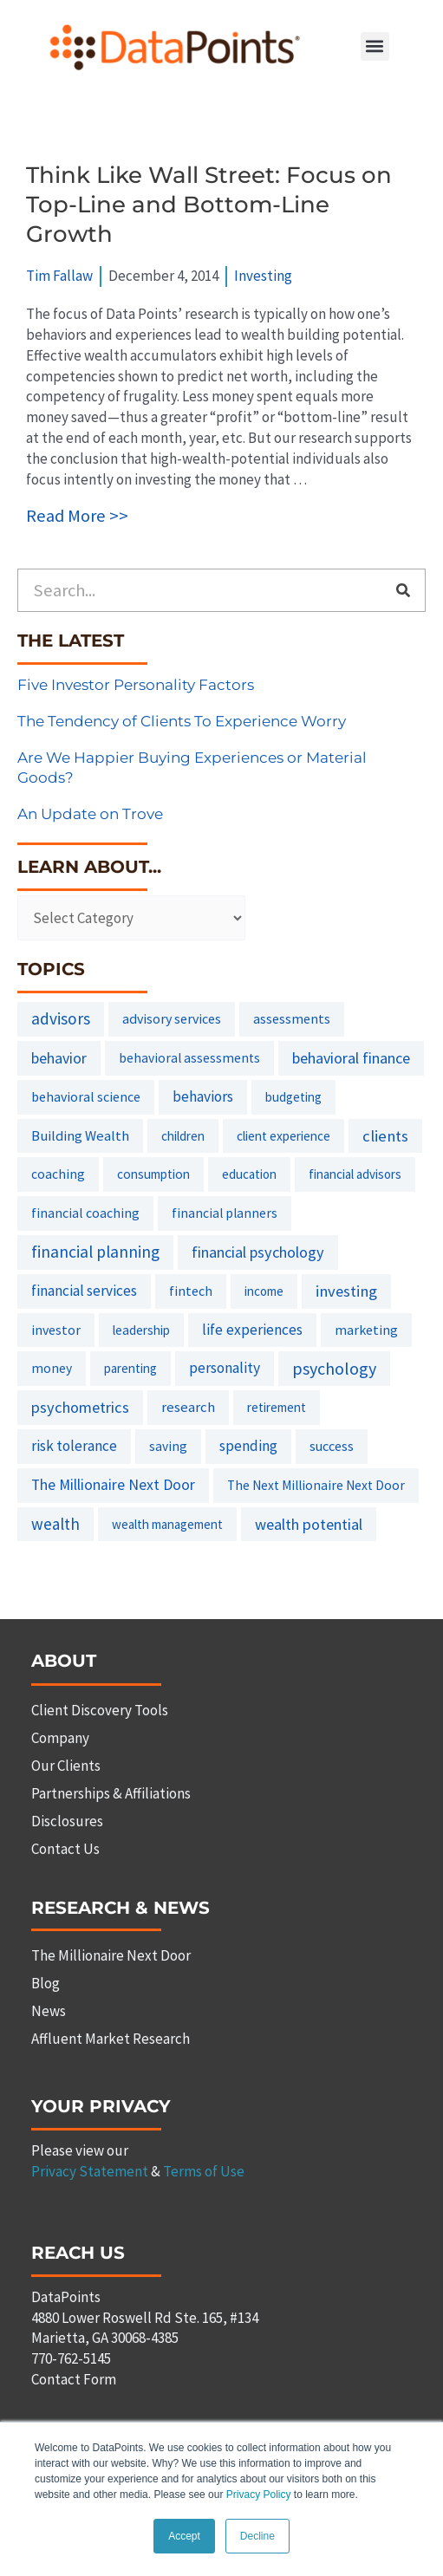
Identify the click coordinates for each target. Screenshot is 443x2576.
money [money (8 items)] (51, 1368)
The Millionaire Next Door (111, 1955)
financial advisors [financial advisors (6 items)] (355, 1174)
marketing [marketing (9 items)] (366, 1329)
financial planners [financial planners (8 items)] (224, 1213)
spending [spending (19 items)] (248, 1445)
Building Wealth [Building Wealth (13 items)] (80, 1136)
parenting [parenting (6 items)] (130, 1368)
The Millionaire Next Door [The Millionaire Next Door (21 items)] (113, 1484)
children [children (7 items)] (183, 1136)
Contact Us (65, 1848)
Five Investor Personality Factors (135, 684)
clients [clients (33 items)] (385, 1136)
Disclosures (67, 1821)
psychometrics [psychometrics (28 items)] (80, 1407)
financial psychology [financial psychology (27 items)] (258, 1252)
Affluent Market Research (110, 2038)
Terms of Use (203, 2171)
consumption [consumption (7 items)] (153, 1174)
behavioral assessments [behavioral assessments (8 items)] (189, 1058)
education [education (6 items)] (249, 1174)
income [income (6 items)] (263, 1291)
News (48, 2010)
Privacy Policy (258, 2495)
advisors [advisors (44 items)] (60, 1018)
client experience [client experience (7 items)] (283, 1136)
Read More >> (77, 515)
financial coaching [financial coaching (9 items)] (85, 1212)
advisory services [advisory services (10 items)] (171, 1018)
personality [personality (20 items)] (224, 1367)
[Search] (403, 590)
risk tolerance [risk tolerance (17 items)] (74, 1445)
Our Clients (66, 1765)
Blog (45, 1983)
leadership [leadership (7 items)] (141, 1330)
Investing (263, 275)
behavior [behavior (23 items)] (59, 1058)
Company (60, 1737)
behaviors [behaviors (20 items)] (203, 1096)
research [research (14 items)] (188, 1406)
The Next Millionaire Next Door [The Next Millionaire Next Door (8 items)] (316, 1485)
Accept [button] (184, 2536)
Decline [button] (257, 2536)
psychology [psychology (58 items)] (334, 1368)
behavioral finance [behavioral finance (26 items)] (351, 1058)
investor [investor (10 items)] (56, 1329)
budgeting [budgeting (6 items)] (293, 1097)
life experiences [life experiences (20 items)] (252, 1329)
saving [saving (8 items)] (168, 1446)
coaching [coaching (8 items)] (58, 1174)
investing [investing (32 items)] (346, 1291)
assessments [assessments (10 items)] (291, 1018)
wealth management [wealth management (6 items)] (167, 1524)
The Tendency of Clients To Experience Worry (181, 721)
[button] (375, 46)
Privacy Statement (89, 2171)
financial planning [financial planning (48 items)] (95, 1251)
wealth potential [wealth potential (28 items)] (308, 1524)
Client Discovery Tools (99, 1710)
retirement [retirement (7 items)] (276, 1407)
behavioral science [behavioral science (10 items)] (85, 1096)
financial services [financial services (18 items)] (84, 1290)
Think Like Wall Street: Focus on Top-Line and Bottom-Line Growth (209, 204)
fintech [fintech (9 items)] (190, 1290)
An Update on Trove (90, 814)
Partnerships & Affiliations (111, 1793)
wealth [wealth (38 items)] (55, 1523)
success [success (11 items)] (331, 1445)
